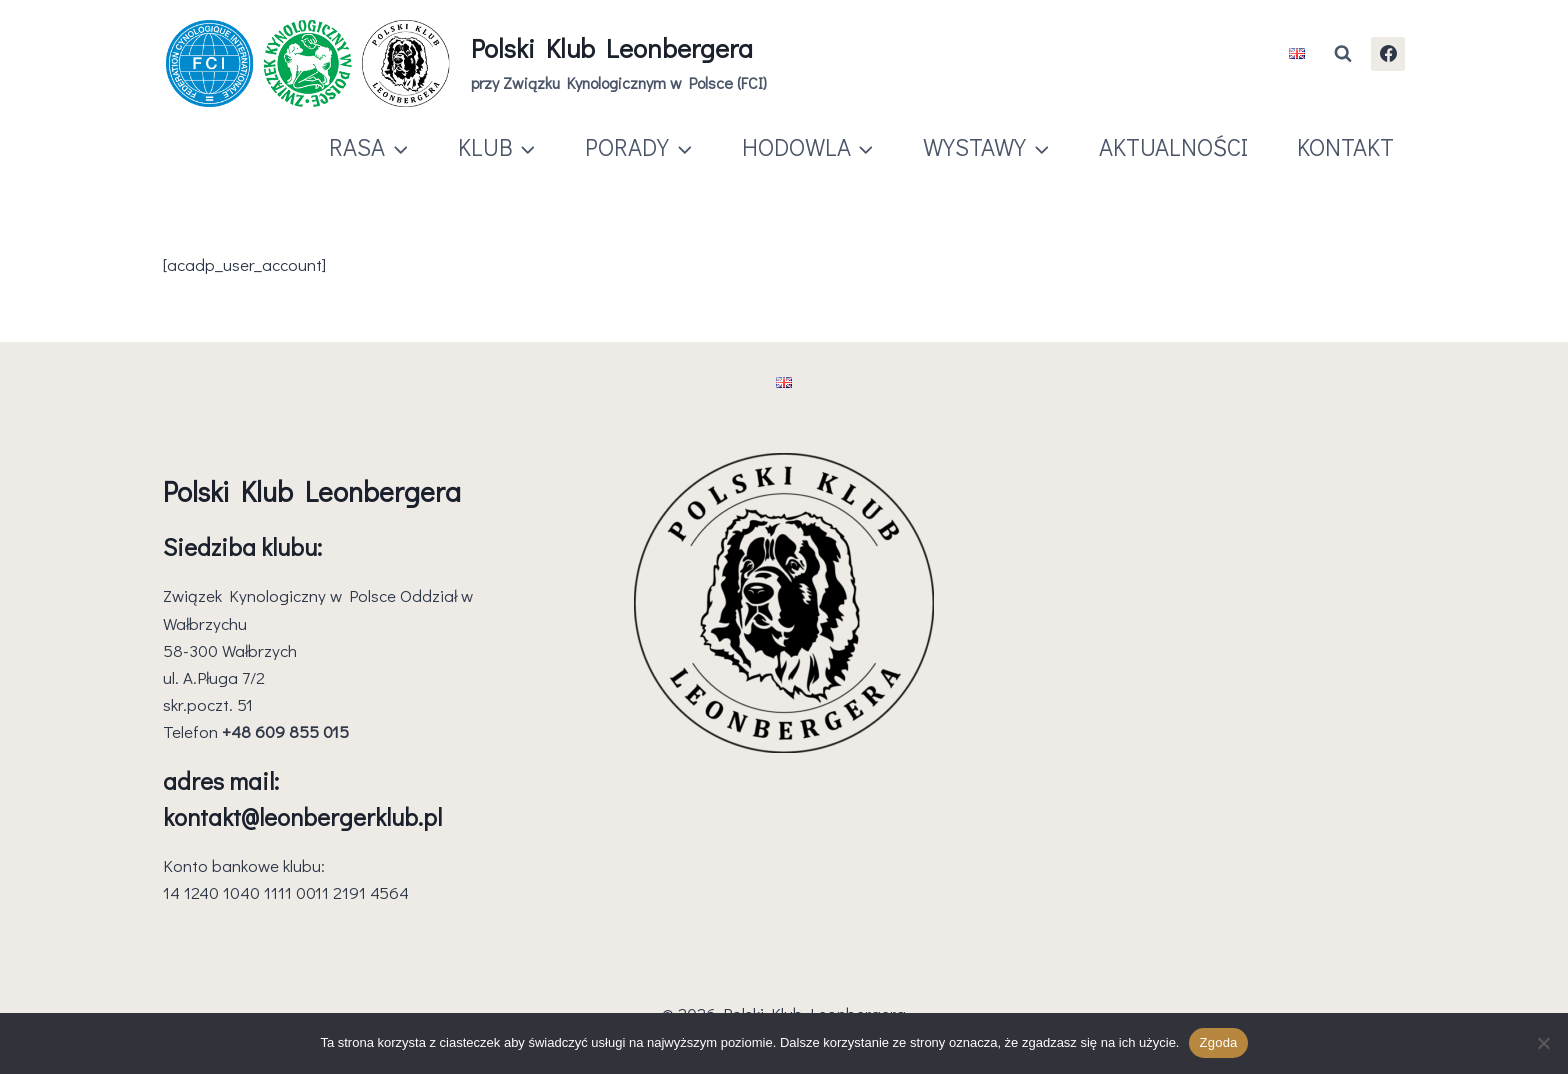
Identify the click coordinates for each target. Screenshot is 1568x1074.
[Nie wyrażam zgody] (1543, 1043)
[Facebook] (1388, 54)
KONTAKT (1345, 146)
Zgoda (1218, 1042)
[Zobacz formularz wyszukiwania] (1343, 54)
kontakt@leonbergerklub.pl (302, 816)
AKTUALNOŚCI (1173, 146)
